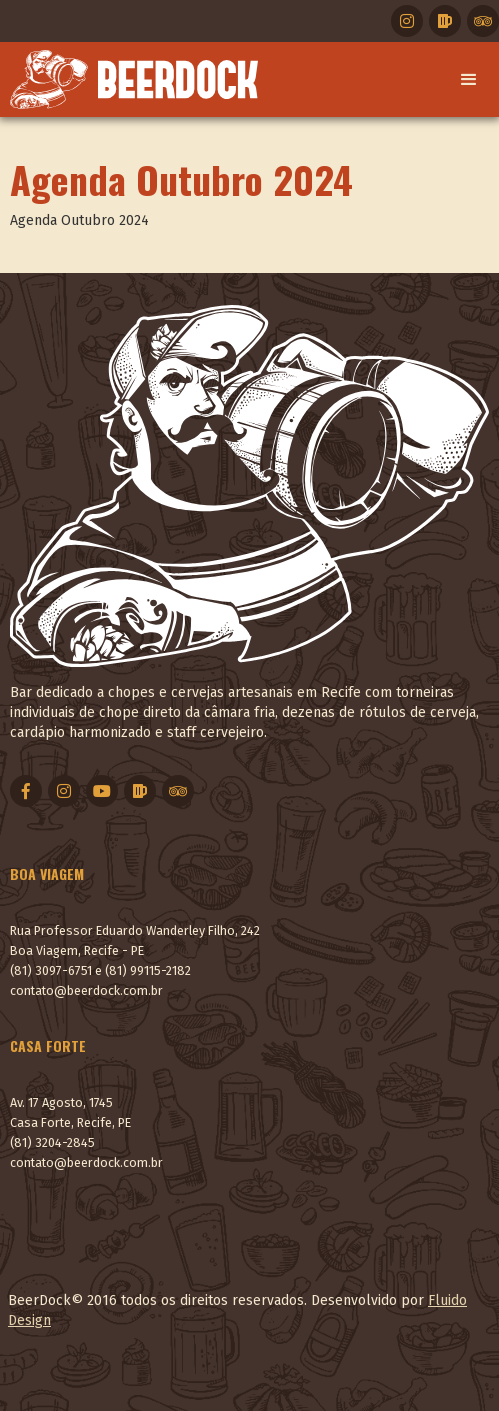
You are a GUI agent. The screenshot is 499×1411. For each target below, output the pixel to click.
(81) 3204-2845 (52, 1142)
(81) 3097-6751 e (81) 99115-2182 (100, 970)
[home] (129, 79)
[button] (469, 80)
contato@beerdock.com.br (86, 990)
